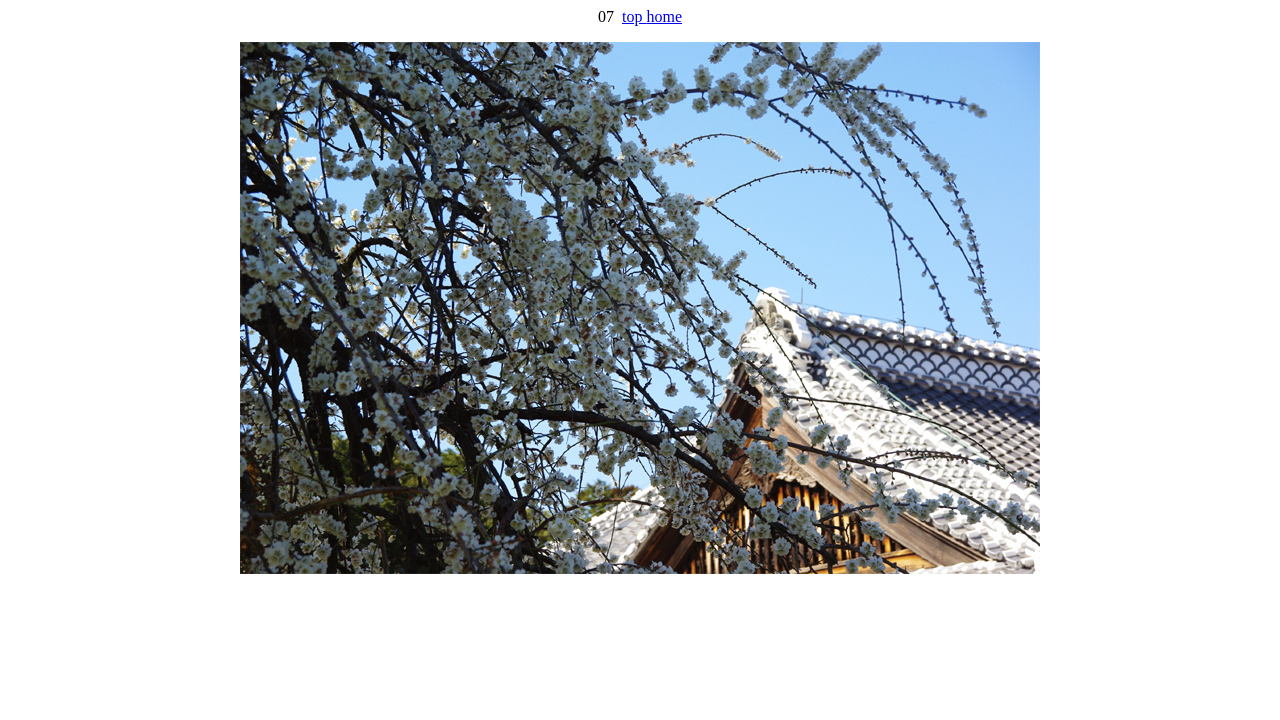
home (664, 16)
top (634, 16)
